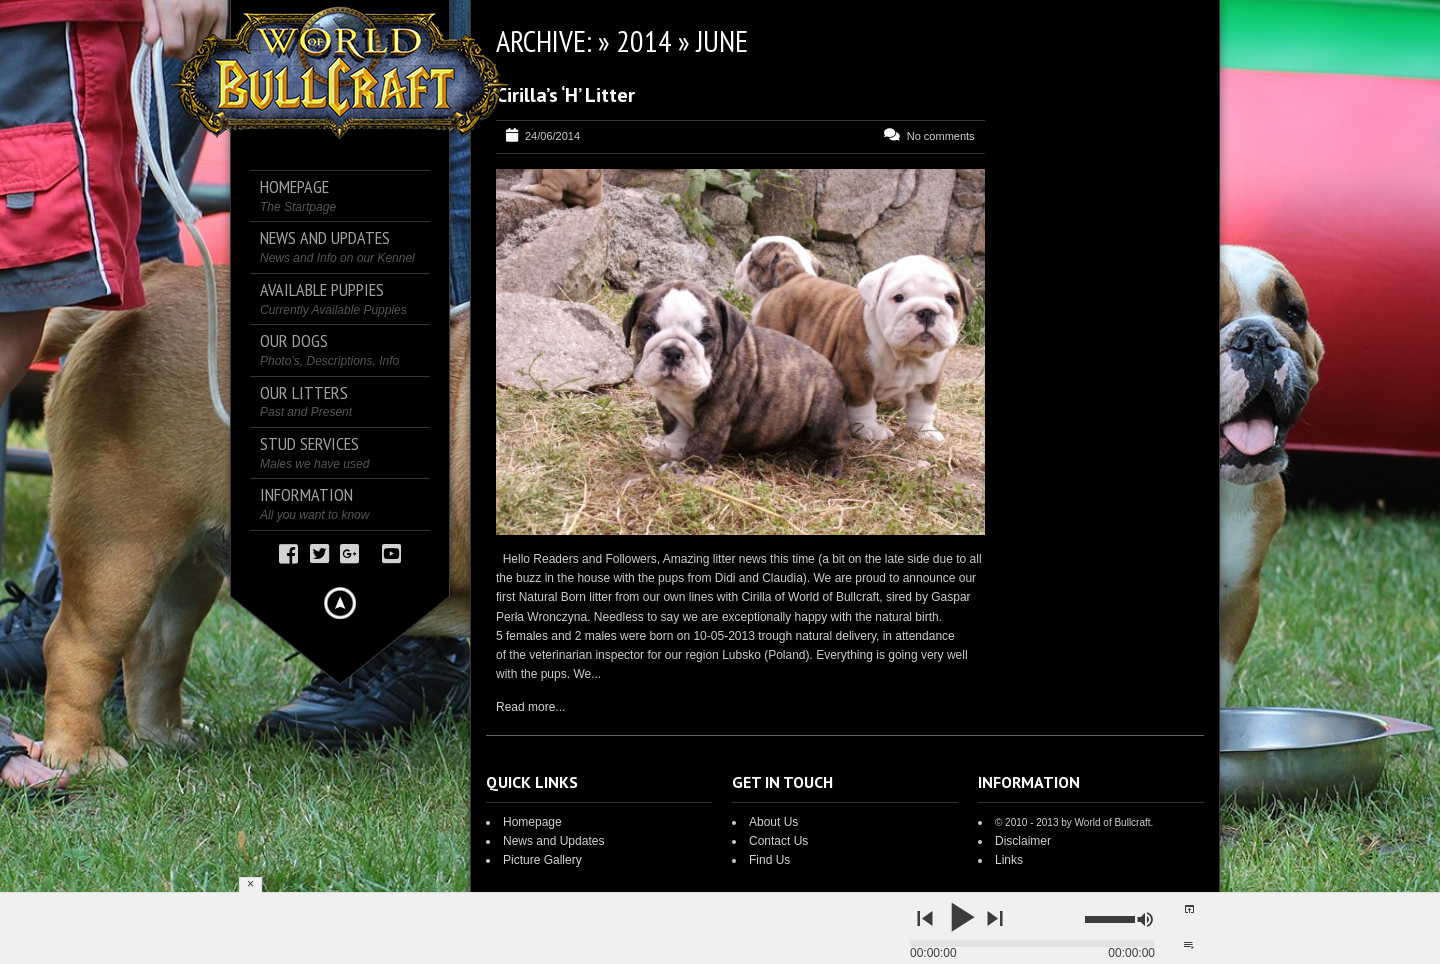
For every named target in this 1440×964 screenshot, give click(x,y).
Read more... (530, 707)
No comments (941, 136)
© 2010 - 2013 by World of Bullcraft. (1074, 822)
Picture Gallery (542, 860)
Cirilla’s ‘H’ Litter (565, 95)
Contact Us (778, 841)
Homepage (532, 822)
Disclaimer (1023, 841)
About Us (773, 822)
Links (1009, 860)
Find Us (769, 860)
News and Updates (553, 841)
